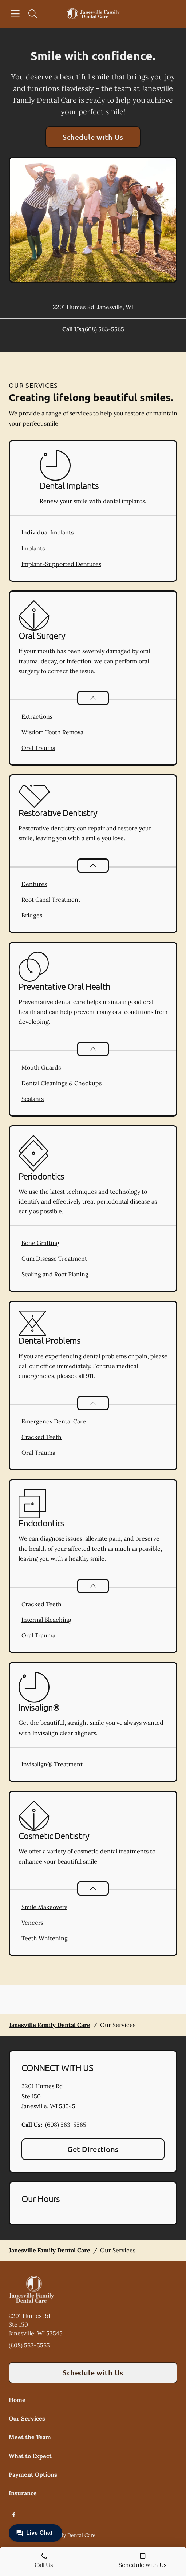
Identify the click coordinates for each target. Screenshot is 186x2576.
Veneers (32, 1922)
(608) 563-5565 (103, 329)
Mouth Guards (41, 1067)
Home (17, 2399)
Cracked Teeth (41, 1437)
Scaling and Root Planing (54, 1274)
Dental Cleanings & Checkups (61, 1083)
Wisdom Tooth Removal (53, 732)
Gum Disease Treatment (54, 1258)
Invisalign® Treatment (52, 1764)
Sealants (32, 1098)
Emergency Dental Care (53, 1421)
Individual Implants (47, 532)
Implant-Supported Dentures (61, 564)
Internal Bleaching (46, 1619)
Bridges (31, 915)
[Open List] (93, 698)
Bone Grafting (40, 1242)
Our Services (27, 2418)
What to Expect (30, 2456)
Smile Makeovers (44, 1907)
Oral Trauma (38, 747)
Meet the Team (30, 2437)
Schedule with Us (93, 137)
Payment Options (33, 2474)
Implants (33, 548)
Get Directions (93, 2149)
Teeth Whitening (44, 1938)
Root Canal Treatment (50, 899)
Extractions (36, 716)
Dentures (34, 884)
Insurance (23, 2493)
